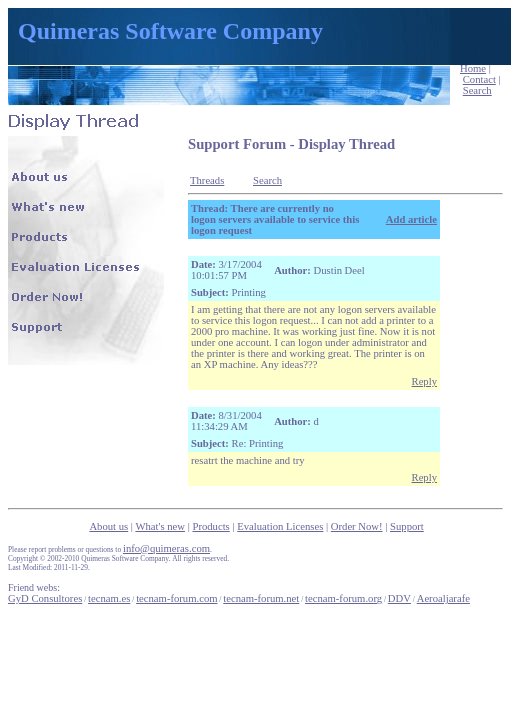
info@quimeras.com (166, 548)
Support (407, 526)
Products (210, 526)
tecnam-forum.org (343, 598)
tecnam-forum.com (176, 598)
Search (477, 90)
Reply (424, 381)
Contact (479, 79)
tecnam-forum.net (261, 598)
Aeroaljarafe (443, 598)
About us (108, 526)
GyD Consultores (45, 598)
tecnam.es (109, 598)
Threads (207, 180)
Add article (411, 219)
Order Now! (357, 526)
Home (473, 68)
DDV (399, 598)
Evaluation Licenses (280, 526)
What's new (160, 526)
